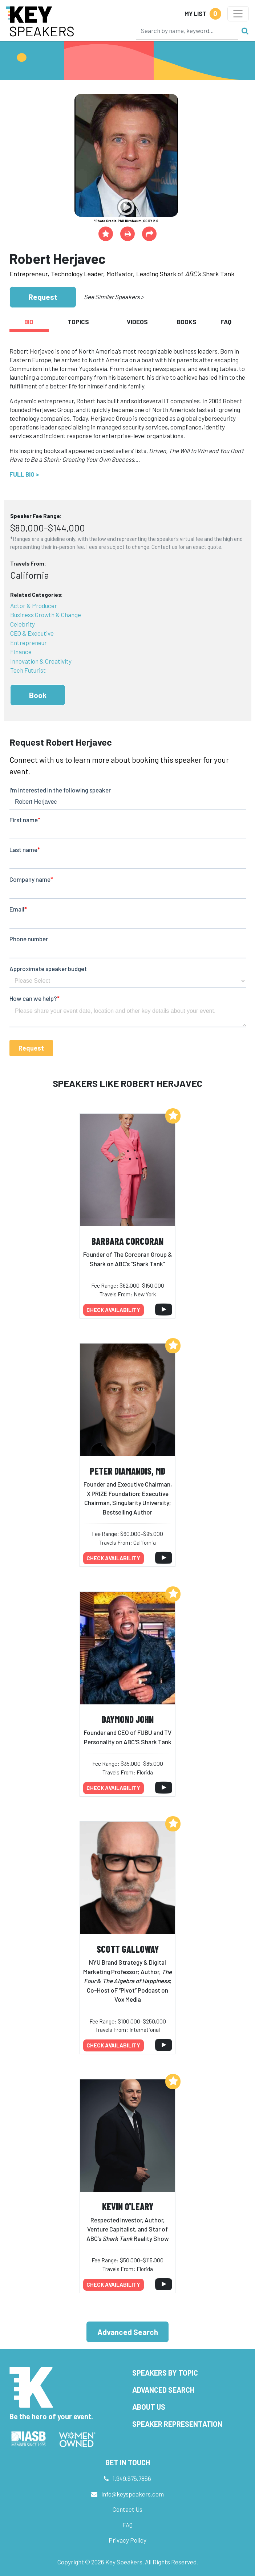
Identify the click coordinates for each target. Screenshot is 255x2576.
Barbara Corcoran (127, 1241)
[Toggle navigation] (238, 13)
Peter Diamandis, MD (127, 1470)
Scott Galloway (128, 1949)
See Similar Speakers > (114, 296)
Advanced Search (127, 2331)
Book (37, 695)
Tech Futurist (28, 670)
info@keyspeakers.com (132, 2494)
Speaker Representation (177, 2424)
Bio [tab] (28, 321)
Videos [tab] (137, 321)
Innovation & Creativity (41, 661)
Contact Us (127, 2509)
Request (42, 296)
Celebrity (22, 624)
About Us (148, 2406)
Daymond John (128, 1719)
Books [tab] (187, 321)
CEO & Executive (32, 633)
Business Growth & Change (45, 614)
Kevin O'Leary (127, 2206)
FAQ (127, 2524)
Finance (21, 651)
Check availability (113, 1310)
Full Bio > (24, 474)
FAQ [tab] (225, 321)
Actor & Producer (33, 605)
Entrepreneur (28, 642)
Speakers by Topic (165, 2372)
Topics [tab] (78, 321)
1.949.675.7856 (132, 2478)
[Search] (187, 30)
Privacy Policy (127, 2540)
